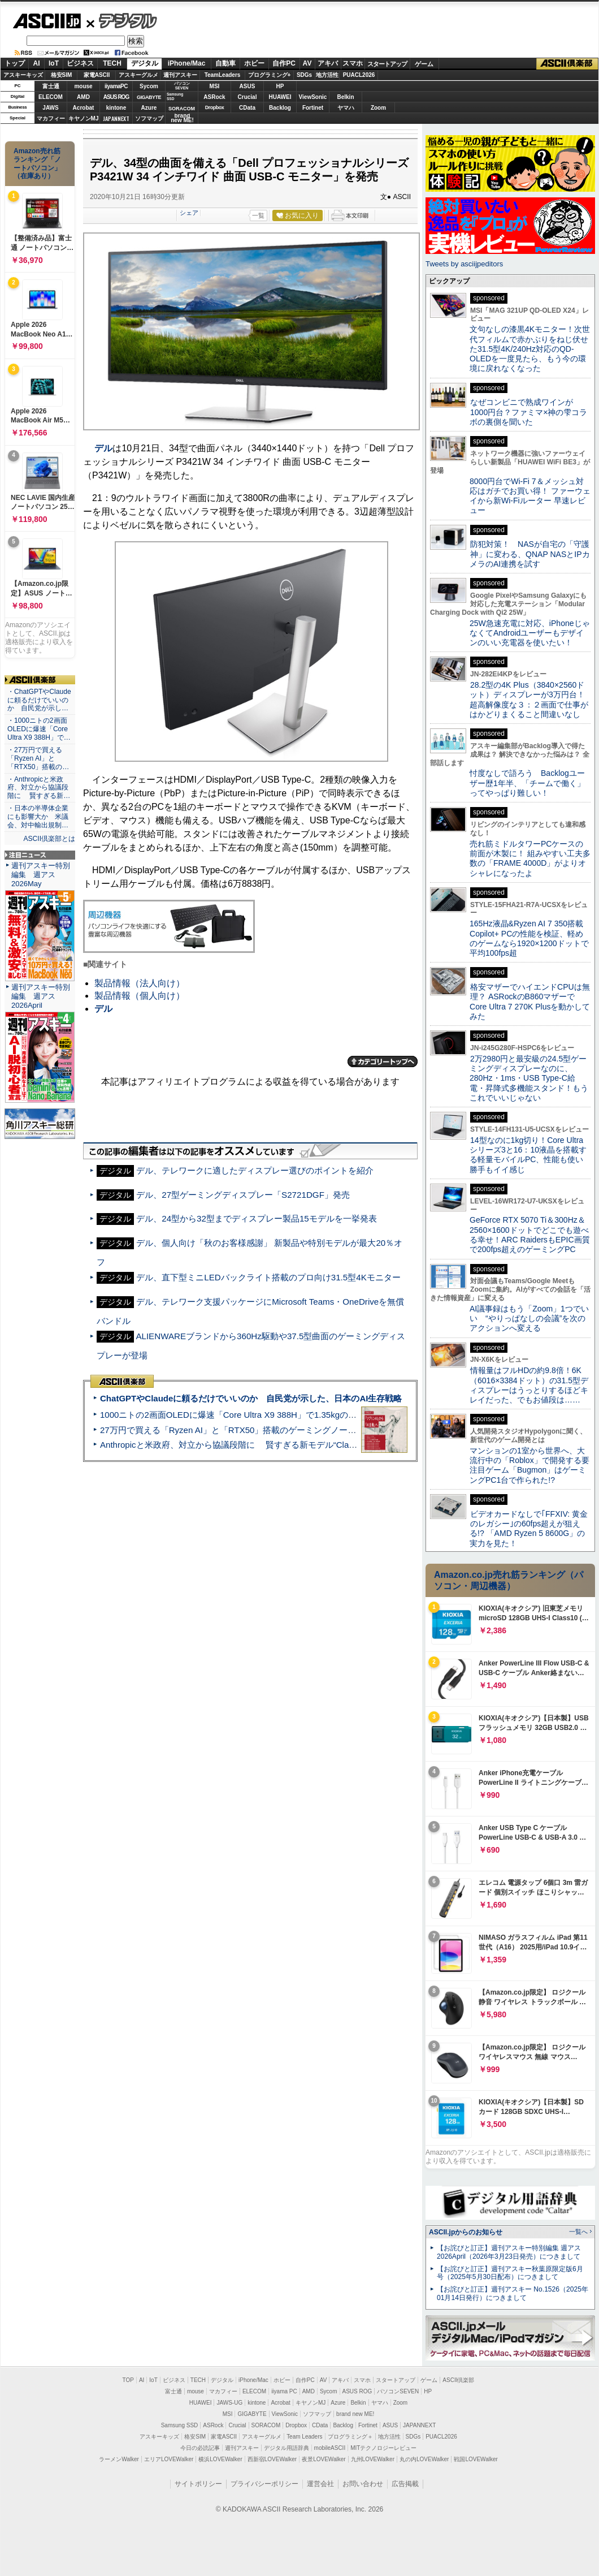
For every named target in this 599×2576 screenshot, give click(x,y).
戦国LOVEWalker (475, 2459)
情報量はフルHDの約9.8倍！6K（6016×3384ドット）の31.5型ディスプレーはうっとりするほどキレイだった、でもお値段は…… (529, 1385)
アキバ (328, 63)
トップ (15, 63)
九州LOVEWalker (372, 2459)
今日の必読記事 (200, 2448)
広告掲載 (405, 2484)
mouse (83, 86)
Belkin (345, 97)
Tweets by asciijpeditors (464, 264)
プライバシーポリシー (264, 2484)
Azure (149, 108)
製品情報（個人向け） (139, 995)
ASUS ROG (116, 97)
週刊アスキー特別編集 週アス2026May (40, 874)
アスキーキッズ (23, 75)
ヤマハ (345, 108)
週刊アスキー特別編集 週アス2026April (40, 996)
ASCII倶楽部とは (49, 839)
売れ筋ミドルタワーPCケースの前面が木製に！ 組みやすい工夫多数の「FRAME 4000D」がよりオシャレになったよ (530, 858)
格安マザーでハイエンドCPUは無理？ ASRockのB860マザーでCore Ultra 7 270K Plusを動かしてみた (530, 1001)
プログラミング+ (269, 75)
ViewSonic (313, 97)
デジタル (121, 20)
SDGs (304, 75)
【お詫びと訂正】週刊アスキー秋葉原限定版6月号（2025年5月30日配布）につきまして (510, 2273)
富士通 (50, 86)
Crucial (247, 97)
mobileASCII (330, 2448)
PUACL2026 (359, 75)
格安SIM (61, 75)
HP (280, 86)
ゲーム (424, 64)
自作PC (284, 63)
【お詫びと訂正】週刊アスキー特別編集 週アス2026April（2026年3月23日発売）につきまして (509, 2252)
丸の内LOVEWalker (424, 2459)
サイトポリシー (198, 2484)
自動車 (225, 63)
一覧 (258, 215)
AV (307, 63)
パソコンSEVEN (182, 85)
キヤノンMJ (83, 118)
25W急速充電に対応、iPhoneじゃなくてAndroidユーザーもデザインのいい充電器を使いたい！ (530, 633)
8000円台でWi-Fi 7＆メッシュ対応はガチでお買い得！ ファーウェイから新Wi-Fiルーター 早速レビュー (530, 496)
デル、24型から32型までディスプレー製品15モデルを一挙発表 (256, 1218)
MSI (215, 86)
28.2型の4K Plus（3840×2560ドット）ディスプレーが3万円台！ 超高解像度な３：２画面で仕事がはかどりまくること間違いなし (529, 699)
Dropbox (214, 107)
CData (247, 108)
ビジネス (80, 63)
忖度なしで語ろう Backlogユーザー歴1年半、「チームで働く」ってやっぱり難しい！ (527, 783)
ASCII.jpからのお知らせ (465, 2232)
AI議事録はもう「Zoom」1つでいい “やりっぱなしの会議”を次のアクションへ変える (529, 1318)
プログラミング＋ (350, 2436)
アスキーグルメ (138, 75)
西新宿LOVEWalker (272, 2459)
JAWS (50, 108)
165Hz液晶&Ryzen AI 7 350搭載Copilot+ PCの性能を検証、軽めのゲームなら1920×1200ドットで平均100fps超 (529, 938)
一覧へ (578, 2231)
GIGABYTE (149, 97)
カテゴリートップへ (383, 1061)
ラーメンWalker (119, 2459)
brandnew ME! (182, 118)
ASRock (214, 97)
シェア (189, 212)
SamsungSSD (175, 96)
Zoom (378, 108)
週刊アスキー (180, 75)
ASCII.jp (46, 21)
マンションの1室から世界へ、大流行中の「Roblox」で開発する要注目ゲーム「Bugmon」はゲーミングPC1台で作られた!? (529, 1465)
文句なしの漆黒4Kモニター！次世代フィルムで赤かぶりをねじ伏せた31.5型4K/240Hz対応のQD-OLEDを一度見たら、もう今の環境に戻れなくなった (530, 349)
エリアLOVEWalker (168, 2459)
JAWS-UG (229, 2403)
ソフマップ (149, 118)
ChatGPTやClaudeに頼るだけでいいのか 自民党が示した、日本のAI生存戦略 (251, 1398)
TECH (112, 63)
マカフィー (51, 118)
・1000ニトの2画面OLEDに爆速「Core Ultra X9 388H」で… (39, 729)
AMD (83, 97)
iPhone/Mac (187, 63)
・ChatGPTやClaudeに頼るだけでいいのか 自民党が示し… (39, 700)
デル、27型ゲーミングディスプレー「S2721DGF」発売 (243, 1194)
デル (103, 448)
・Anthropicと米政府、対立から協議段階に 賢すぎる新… (38, 787)
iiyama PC (284, 2391)
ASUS (247, 86)
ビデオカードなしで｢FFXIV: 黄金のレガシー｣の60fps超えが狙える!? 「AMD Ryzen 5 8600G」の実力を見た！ (529, 1528)
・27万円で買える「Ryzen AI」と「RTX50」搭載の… (38, 758)
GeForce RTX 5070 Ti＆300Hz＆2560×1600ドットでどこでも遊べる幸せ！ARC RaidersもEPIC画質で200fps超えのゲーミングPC (530, 1234)
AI (36, 63)
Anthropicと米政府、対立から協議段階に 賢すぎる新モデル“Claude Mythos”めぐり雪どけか (277, 1444)
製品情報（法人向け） (139, 983)
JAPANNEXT (116, 118)
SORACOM (266, 2425)
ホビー (254, 63)
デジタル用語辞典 (286, 2448)
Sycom (149, 86)
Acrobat (83, 108)
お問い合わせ (362, 2484)
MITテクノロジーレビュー (383, 2448)
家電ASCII (97, 75)
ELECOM (50, 97)
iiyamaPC (116, 86)
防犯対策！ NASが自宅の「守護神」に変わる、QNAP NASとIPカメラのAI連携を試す (530, 554)
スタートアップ (387, 64)
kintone (116, 108)
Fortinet (312, 108)
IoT (54, 63)
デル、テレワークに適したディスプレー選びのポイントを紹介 (255, 1170)
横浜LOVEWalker (220, 2459)
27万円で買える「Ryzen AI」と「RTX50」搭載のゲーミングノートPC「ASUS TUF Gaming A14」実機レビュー (313, 1430)
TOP (128, 2380)
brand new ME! (355, 2414)
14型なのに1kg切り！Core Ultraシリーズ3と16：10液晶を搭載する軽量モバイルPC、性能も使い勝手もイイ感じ (528, 1155)
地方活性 (327, 75)
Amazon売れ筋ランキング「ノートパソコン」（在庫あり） (37, 163)
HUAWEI (280, 97)
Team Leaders (304, 2436)
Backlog (280, 108)
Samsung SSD (179, 2425)
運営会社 (320, 2484)
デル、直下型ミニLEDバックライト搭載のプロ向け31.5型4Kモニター (268, 1277)
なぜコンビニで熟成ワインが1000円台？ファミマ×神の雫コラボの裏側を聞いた (528, 412)
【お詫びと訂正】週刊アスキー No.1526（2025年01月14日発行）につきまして (512, 2293)
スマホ (352, 63)
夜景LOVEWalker (323, 2459)
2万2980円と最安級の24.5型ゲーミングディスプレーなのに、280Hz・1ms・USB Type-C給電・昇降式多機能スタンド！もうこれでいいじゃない (529, 1078)
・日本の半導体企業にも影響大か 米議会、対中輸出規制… (37, 816)
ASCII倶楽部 (567, 64)
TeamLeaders (223, 75)
